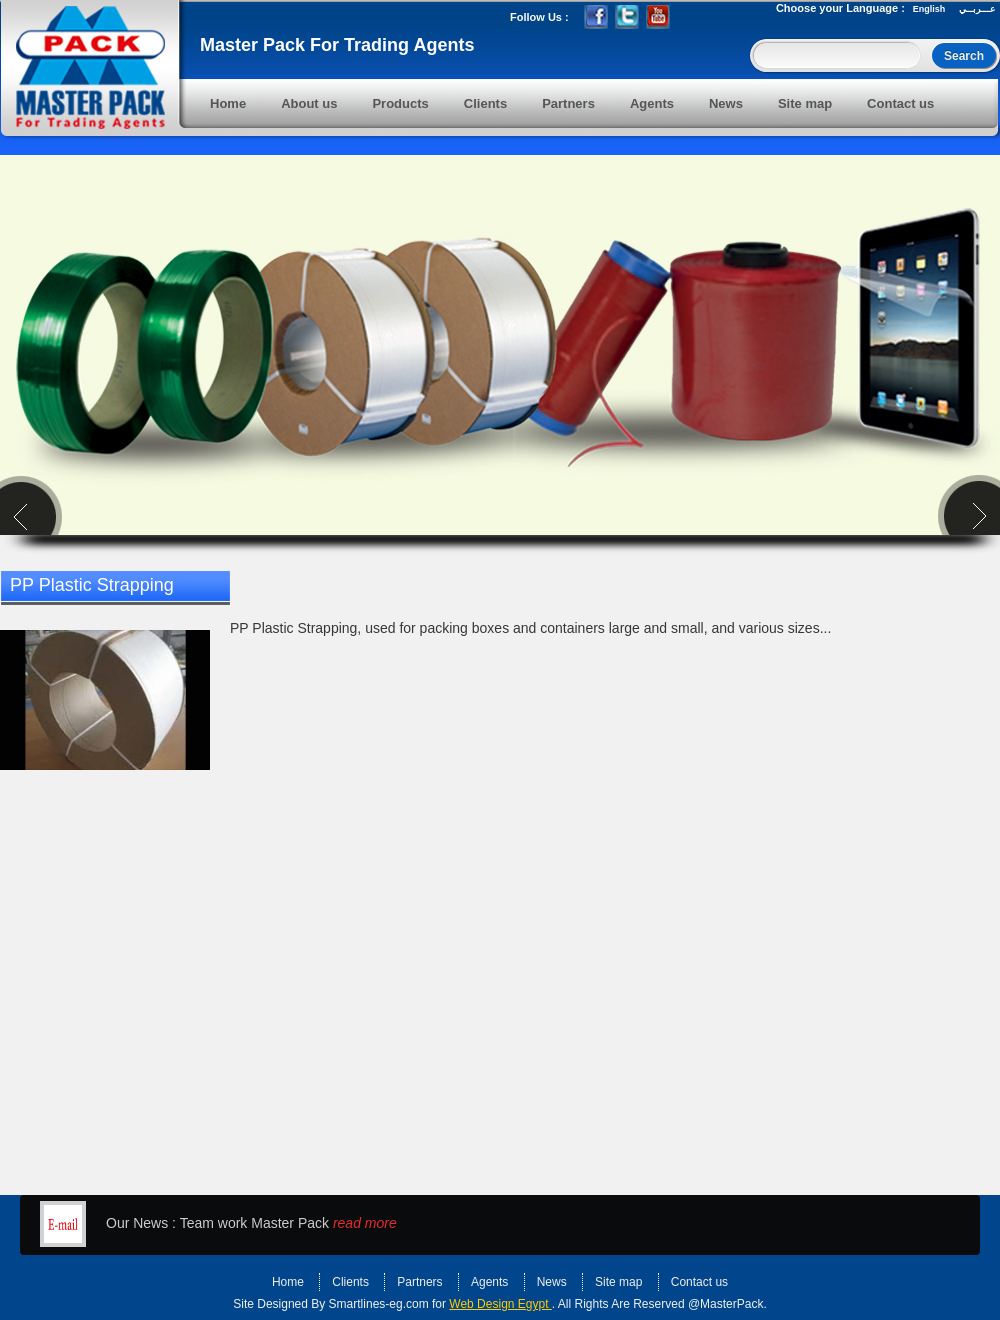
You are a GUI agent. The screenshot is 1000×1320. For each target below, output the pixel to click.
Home (228, 103)
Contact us (900, 103)
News (726, 103)
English (929, 9)
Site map (805, 103)
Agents (652, 103)
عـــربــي (977, 9)
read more (365, 1223)
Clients (485, 103)
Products (400, 103)
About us (309, 103)
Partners (568, 103)
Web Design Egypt (500, 1304)
